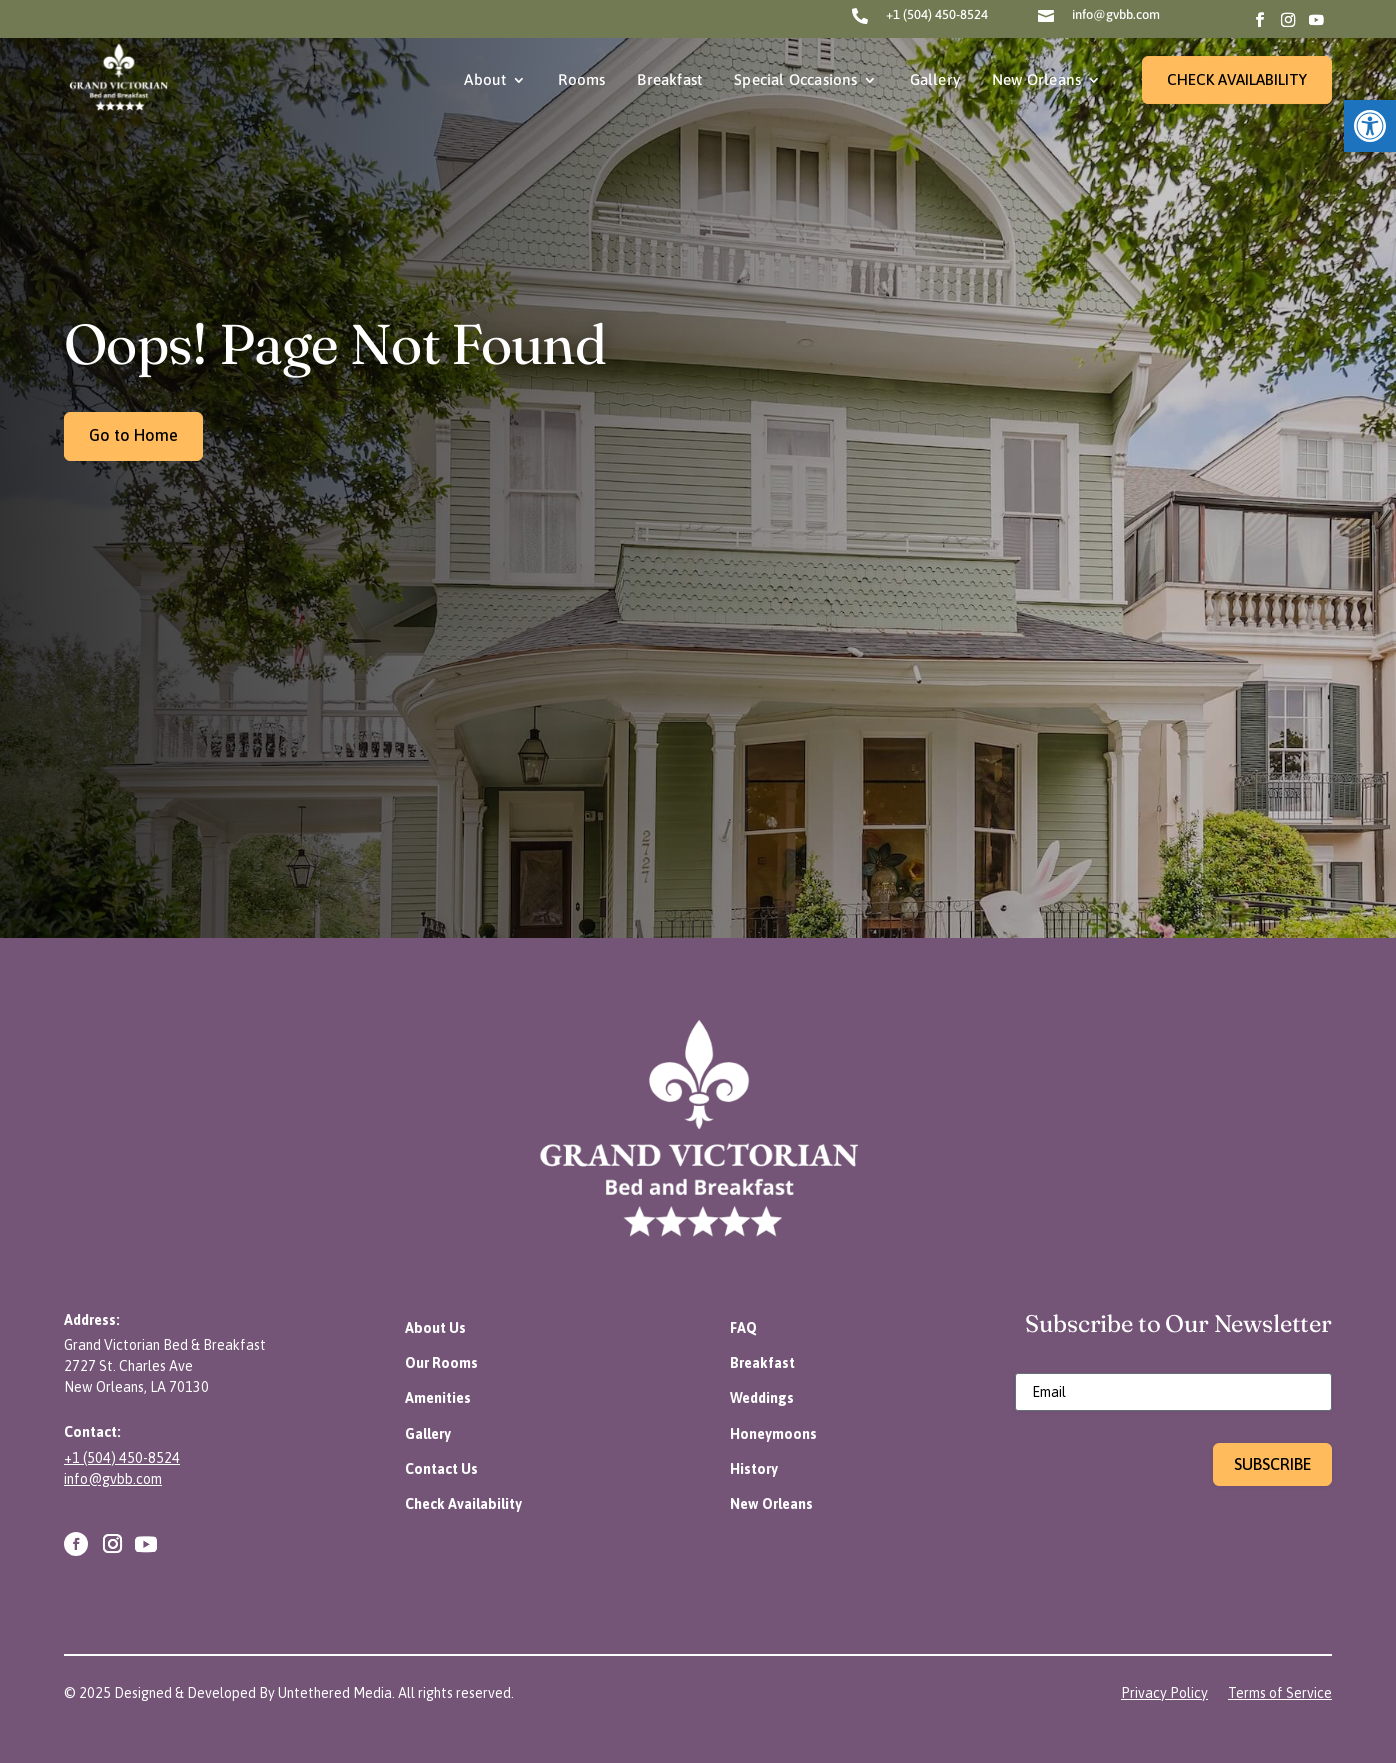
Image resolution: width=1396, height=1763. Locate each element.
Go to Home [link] (133, 435)
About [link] (485, 79)
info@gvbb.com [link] (1116, 14)
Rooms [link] (581, 79)
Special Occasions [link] (795, 79)
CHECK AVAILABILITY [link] (1237, 79)
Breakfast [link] (669, 79)
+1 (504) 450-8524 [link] (937, 14)
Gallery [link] (935, 79)
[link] (1370, 126)
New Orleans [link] (1036, 79)
